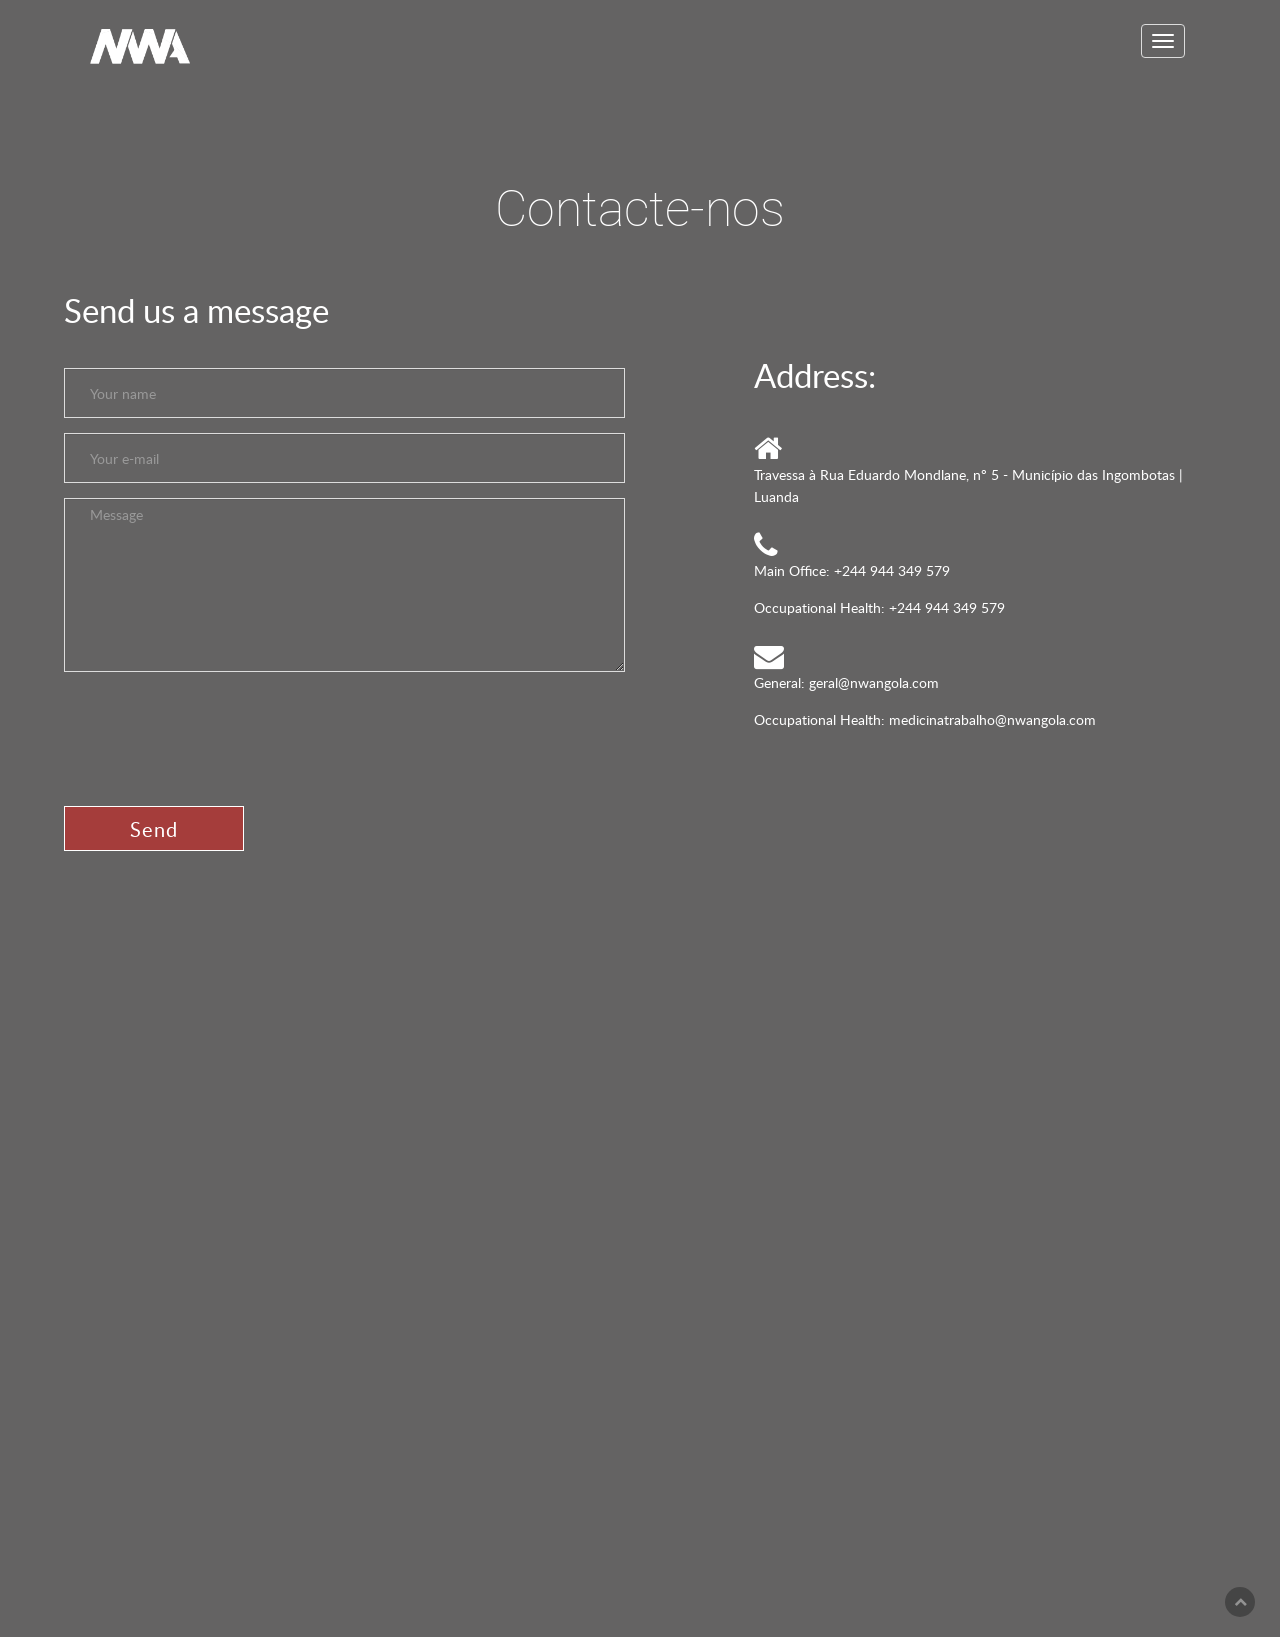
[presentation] (216, 732)
